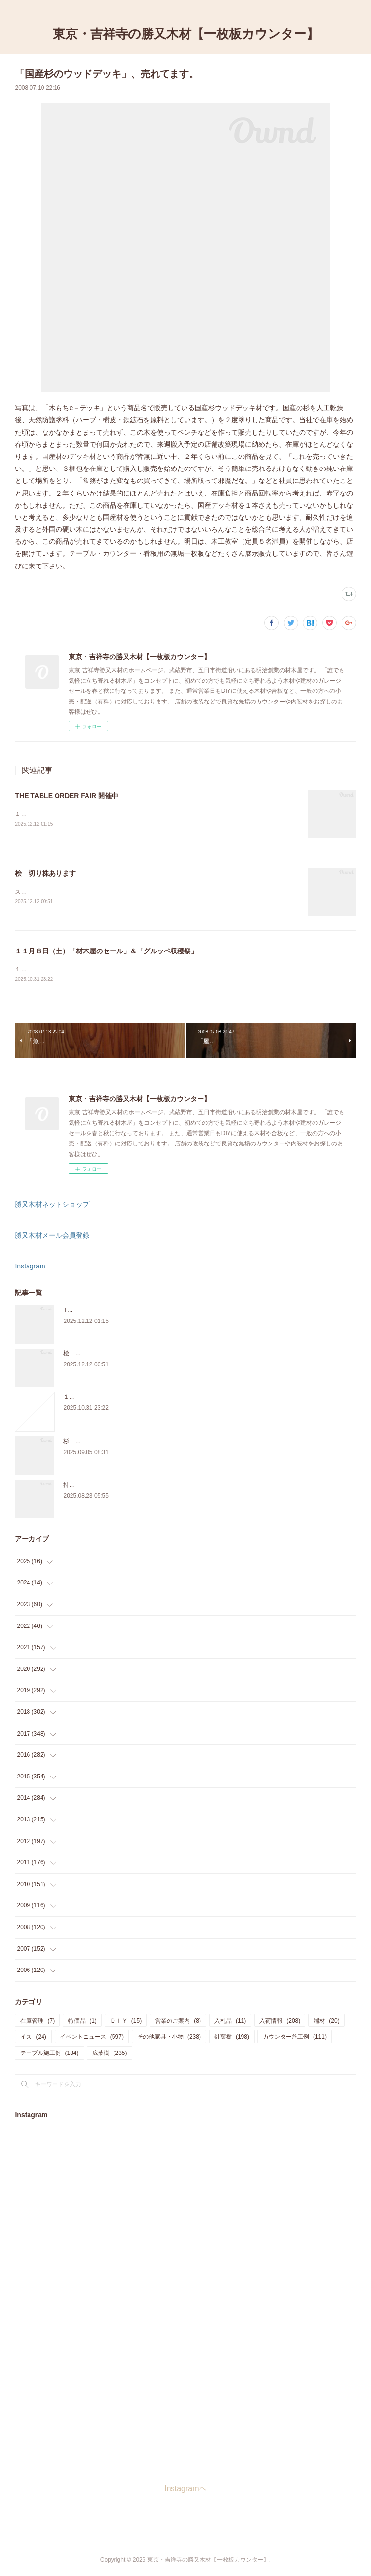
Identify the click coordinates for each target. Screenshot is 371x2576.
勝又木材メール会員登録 (52, 1236)
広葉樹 (109, 2054)
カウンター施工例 (295, 2038)
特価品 (82, 2022)
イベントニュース (92, 2038)
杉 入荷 (74, 1442)
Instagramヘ (185, 2490)
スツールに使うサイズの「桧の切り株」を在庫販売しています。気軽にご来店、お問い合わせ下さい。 (148, 892)
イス (33, 2038)
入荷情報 (279, 2022)
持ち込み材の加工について (98, 1485)
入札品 (230, 2022)
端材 (326, 2022)
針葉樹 (231, 2038)
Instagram (30, 1267)
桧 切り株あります (45, 874)
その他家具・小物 (169, 2038)
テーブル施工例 (49, 2054)
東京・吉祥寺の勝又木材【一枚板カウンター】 (186, 34)
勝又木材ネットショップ (52, 1205)
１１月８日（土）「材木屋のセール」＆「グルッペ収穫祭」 (106, 952)
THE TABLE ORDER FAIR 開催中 (66, 795)
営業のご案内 (178, 2022)
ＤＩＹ (126, 2022)
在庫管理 (37, 2022)
